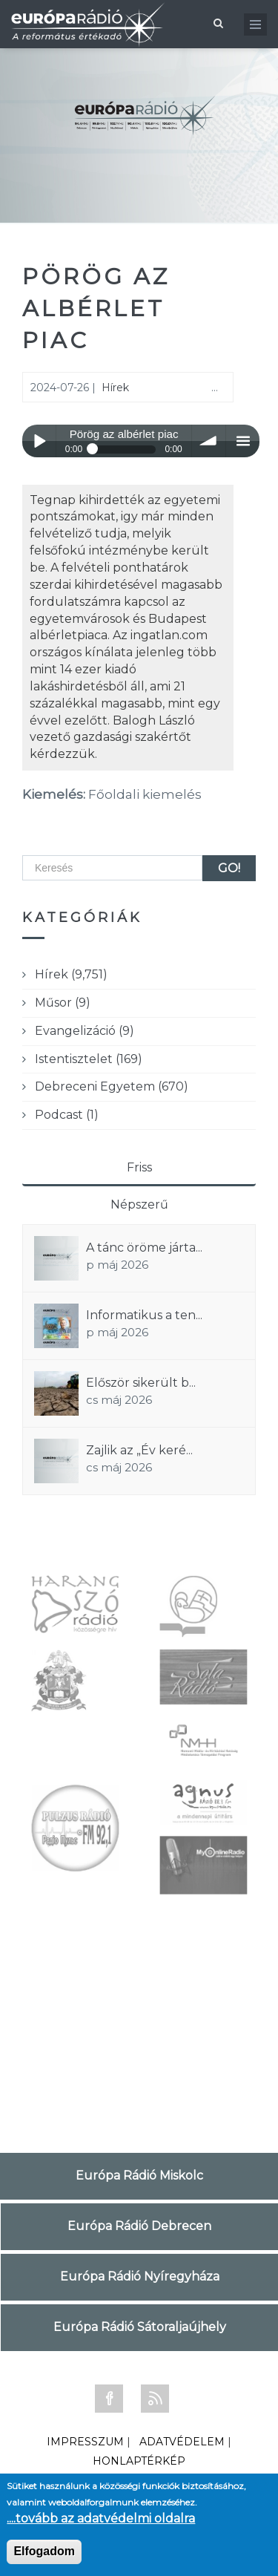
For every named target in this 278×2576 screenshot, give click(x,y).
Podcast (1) (67, 1115)
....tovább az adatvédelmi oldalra (101, 2518)
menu (242, 441)
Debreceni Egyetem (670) (111, 1086)
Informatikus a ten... (144, 1315)
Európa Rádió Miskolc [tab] (139, 2175)
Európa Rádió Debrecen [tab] (139, 2226)
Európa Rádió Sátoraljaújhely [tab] (139, 2327)
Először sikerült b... (141, 1383)
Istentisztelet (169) (88, 1059)
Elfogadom (44, 2551)
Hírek (115, 387)
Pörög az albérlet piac (96, 308)
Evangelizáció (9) (84, 1031)
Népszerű (139, 1204)
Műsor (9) (62, 1003)
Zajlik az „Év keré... (139, 1450)
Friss (139, 1167)
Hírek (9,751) (71, 974)
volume (208, 441)
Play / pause (39, 441)
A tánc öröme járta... (144, 1247)
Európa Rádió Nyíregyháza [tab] (139, 2276)
